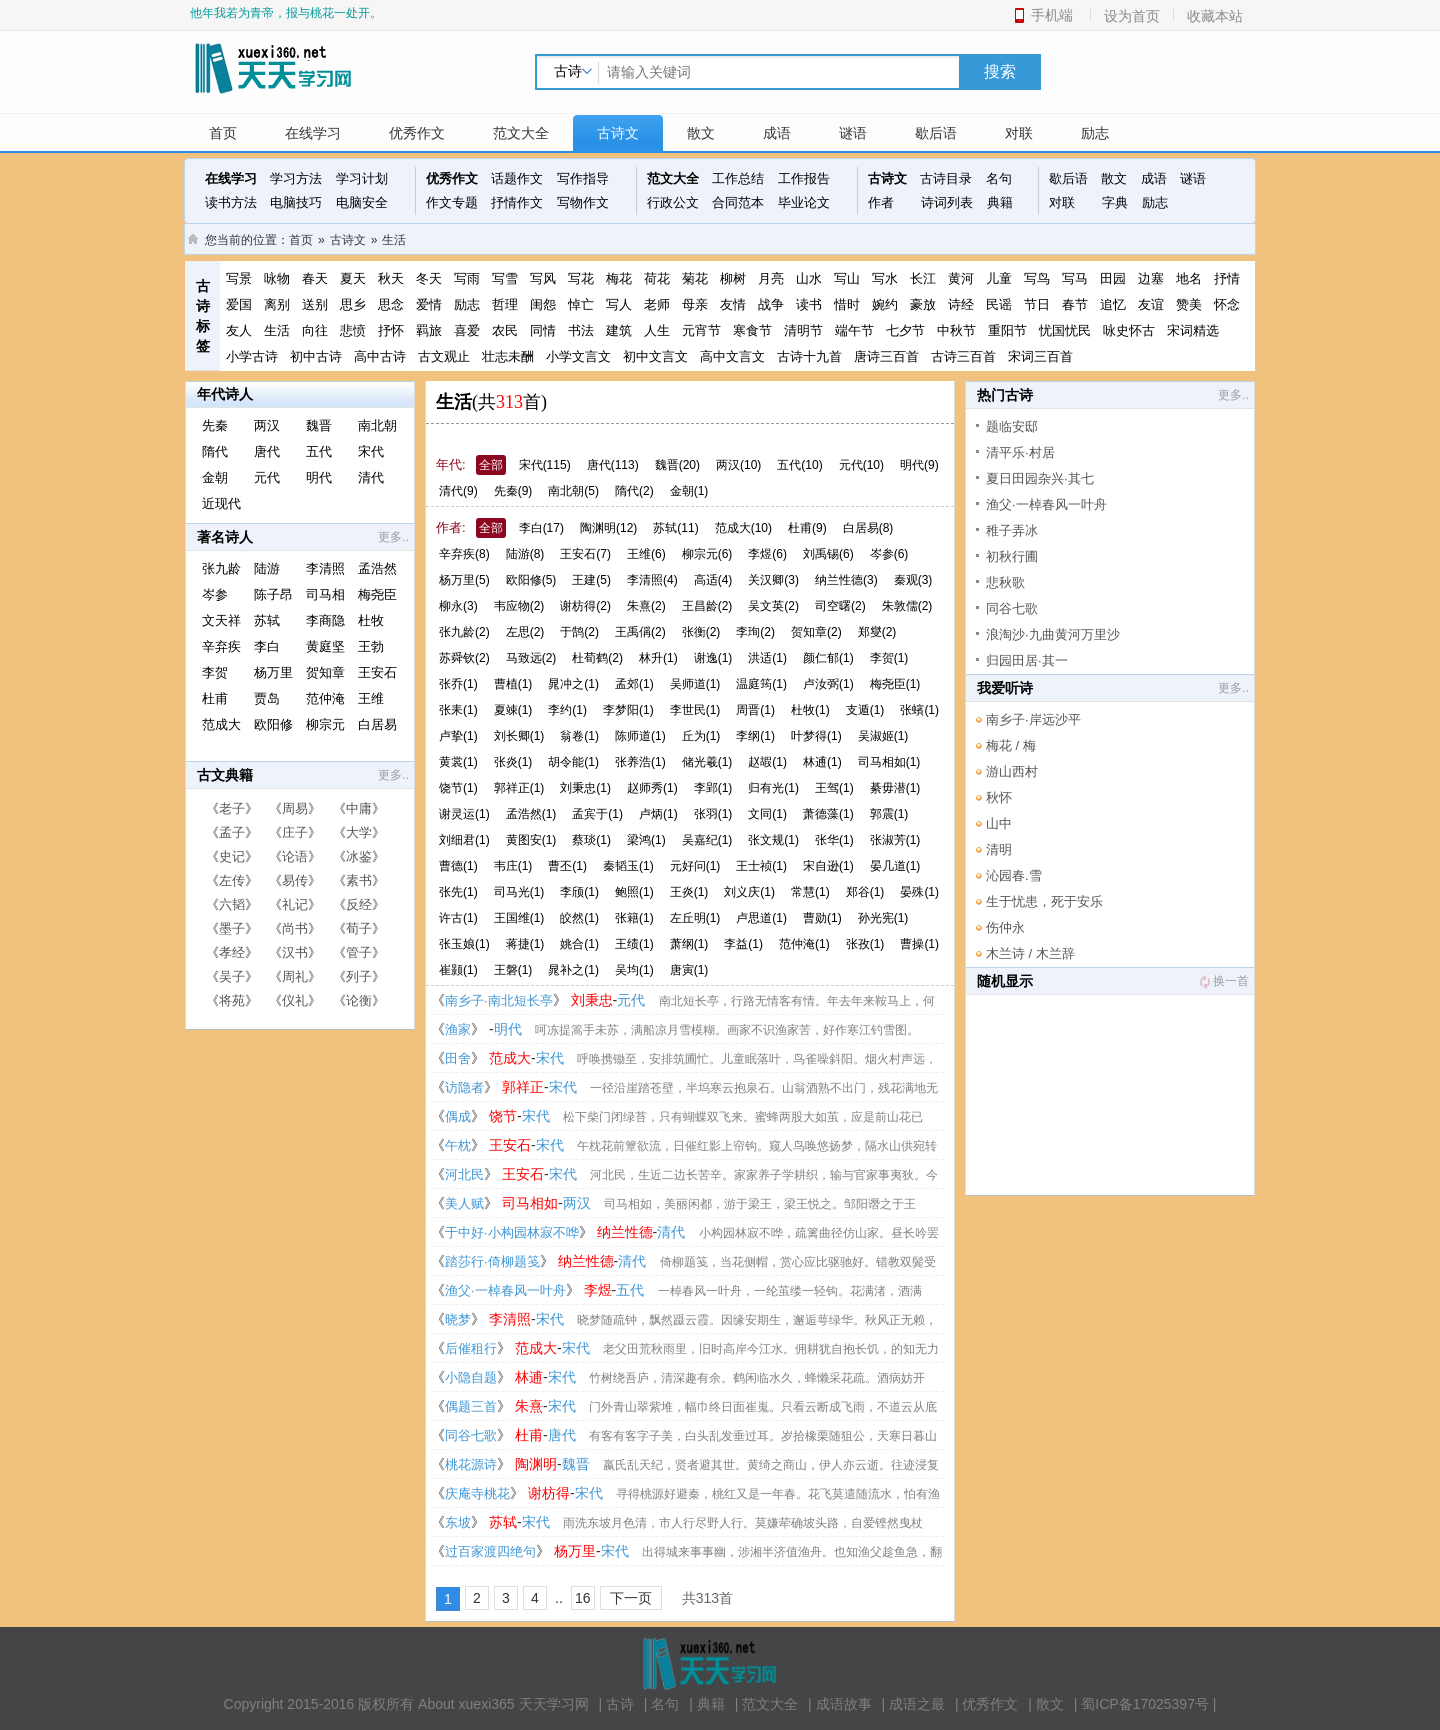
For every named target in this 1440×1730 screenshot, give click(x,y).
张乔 (458, 684)
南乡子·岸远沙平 (1033, 719)
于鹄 (579, 632)
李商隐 (325, 620)
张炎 (513, 762)
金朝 (215, 477)
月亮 (771, 278)
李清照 (325, 568)
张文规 (773, 840)
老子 (232, 808)
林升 (658, 658)
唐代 (267, 451)
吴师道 (695, 684)
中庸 (359, 808)
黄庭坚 (325, 646)
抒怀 (391, 330)
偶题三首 (471, 1406)
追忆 (1113, 304)
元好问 (695, 866)
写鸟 (1037, 278)
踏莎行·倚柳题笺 (492, 1261)
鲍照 (634, 892)
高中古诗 (380, 356)
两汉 (267, 425)
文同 (767, 814)
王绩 (634, 944)
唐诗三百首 (886, 356)
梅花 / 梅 (1011, 745)
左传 (232, 880)
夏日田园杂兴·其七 (1040, 478)
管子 (359, 952)
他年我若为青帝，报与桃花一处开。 (286, 13)
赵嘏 (767, 762)
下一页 (631, 1598)
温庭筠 (761, 684)
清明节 (803, 330)
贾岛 (267, 698)
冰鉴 (359, 856)
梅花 (619, 278)
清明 (999, 849)
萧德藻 (828, 814)
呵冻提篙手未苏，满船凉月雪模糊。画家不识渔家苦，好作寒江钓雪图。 (727, 1030)
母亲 (695, 304)
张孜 (865, 944)
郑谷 (865, 892)
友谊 (1151, 304)
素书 (359, 880)
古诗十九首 (809, 356)
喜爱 (467, 330)
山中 (999, 823)
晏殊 (919, 892)
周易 (295, 808)
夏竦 (513, 710)
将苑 (232, 1000)
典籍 (1000, 202)
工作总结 (738, 178)
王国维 (519, 918)
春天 (315, 278)
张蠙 (919, 710)
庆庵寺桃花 (477, 1493)
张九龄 (221, 568)
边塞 (1151, 278)
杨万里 (273, 672)
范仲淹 (325, 698)
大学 (359, 832)
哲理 (505, 304)
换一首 (1223, 981)
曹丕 (567, 866)
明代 (319, 477)
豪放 (923, 304)
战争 (771, 304)
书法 (581, 330)
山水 (809, 278)
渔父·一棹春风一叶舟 (505, 1290)
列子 (359, 976)
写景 (239, 278)
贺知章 (325, 672)
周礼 (295, 976)
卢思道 (761, 918)
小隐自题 (471, 1377)
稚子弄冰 (1012, 530)
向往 (315, 330)
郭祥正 (519, 788)
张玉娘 (464, 944)
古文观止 (444, 356)
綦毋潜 (895, 788)
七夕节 (905, 330)
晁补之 (573, 970)
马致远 (531, 658)
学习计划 (362, 178)
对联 (1019, 133)
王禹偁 (640, 632)
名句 (999, 178)
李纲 (755, 736)
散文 (701, 133)
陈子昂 (273, 594)
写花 (581, 278)
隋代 (215, 451)
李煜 (767, 554)
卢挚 (458, 736)
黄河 (961, 278)
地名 (1189, 278)
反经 (359, 904)
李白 (267, 646)
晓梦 (458, 1319)
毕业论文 (804, 202)
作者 (881, 202)
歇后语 (936, 133)
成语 (777, 133)
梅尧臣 (377, 594)
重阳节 (1007, 330)
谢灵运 (464, 814)
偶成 (458, 1116)
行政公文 (673, 202)
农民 (505, 330)
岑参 (215, 594)
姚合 (579, 944)
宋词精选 (1193, 330)
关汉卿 (773, 580)
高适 (713, 580)
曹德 (458, 866)
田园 (1113, 278)
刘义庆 (749, 892)
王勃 (371, 646)
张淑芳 (895, 840)
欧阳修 (273, 724)
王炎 (689, 892)
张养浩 (640, 762)
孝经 (232, 952)
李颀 (579, 892)
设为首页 (1132, 16)
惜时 (847, 304)
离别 (277, 304)
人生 (657, 330)
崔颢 (458, 970)
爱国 (239, 304)
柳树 (733, 278)
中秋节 (956, 330)
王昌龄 (707, 606)
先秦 (215, 425)
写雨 (467, 278)
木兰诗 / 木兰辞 (1030, 953)
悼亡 (581, 304)
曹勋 (822, 918)
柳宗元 (325, 724)
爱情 (429, 304)
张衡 (701, 632)
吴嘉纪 (707, 840)
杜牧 (371, 620)
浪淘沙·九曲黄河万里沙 (1053, 634)
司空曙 (840, 606)
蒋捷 (525, 944)
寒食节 (752, 330)
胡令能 (573, 762)
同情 (543, 330)
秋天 (391, 278)
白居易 (377, 724)
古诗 (620, 1704)
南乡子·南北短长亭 (499, 1000)
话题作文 (517, 178)
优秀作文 (417, 133)
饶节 (458, 788)
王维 (371, 698)
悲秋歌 (1005, 582)
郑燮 (877, 632)
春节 (1075, 304)
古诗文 (618, 133)
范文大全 (521, 133)
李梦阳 (628, 710)
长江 (923, 278)
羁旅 (429, 330)
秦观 (913, 580)
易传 (295, 880)
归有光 (773, 788)
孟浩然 (377, 568)
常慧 (810, 892)
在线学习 (313, 133)
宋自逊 (828, 866)
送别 (315, 304)
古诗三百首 (963, 356)
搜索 (1000, 71)
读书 (809, 304)
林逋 (822, 762)
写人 (619, 304)
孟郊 (634, 684)
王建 (591, 580)
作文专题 (452, 202)
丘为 (701, 736)
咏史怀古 (1129, 330)
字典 (1115, 202)
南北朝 (377, 425)
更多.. (393, 537)
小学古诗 (252, 356)
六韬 (232, 904)
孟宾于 (597, 814)
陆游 (267, 568)
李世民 (695, 710)
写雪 (505, 278)
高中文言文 (732, 356)
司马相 (325, 594)
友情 (733, 304)
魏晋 (319, 425)
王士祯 (761, 866)
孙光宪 (883, 918)
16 (583, 1598)
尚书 (295, 928)
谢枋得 (585, 606)
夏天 (353, 278)
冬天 (429, 278)
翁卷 (579, 736)
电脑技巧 (296, 202)
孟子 (232, 832)
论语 (295, 856)
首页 (223, 133)
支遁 (865, 710)
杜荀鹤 (597, 658)
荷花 (657, 278)
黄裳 (458, 762)
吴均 (634, 970)
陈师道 (640, 736)
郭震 (889, 814)
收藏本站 (1215, 16)
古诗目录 (946, 178)
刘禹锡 (828, 554)
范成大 (221, 724)
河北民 (464, 1174)
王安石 (377, 672)
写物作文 (583, 202)
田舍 (458, 1058)
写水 (885, 278)
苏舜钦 (464, 658)
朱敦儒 (907, 606)
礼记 (295, 904)
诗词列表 (947, 202)
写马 (1075, 278)
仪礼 (295, 1000)
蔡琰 (591, 840)
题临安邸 (1012, 426)
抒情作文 (517, 202)
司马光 (519, 892)
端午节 (854, 330)
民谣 (999, 304)
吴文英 (773, 606)
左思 (525, 632)
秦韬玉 (628, 866)
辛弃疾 (221, 646)
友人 (239, 330)
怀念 (1227, 304)
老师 (657, 304)
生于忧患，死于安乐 (1044, 901)
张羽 (713, 814)
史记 (232, 856)
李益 (743, 944)
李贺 (215, 672)
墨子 (232, 928)
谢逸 (713, 658)
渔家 (458, 1029)
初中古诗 (316, 356)
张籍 (634, 918)
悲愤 (353, 330)
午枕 (458, 1145)
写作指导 (583, 178)
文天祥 (221, 620)
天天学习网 (554, 1704)
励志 (1095, 133)
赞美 (1189, 304)
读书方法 (231, 202)
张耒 (458, 710)
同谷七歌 (471, 1435)
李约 (567, 710)
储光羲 (707, 762)
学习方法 (296, 178)
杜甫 (215, 698)
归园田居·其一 (1027, 660)
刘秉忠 (585, 788)
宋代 (371, 451)
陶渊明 (608, 528)
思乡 (353, 304)
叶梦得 (816, 736)
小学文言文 (578, 356)
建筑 (619, 330)
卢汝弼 (828, 684)
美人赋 (464, 1203)
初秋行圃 (1012, 556)
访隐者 (464, 1087)
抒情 (1227, 278)
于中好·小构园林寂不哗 (512, 1232)
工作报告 (804, 178)
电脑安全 (362, 202)
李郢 (713, 788)
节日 (1037, 304)
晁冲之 (573, 684)
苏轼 (267, 620)
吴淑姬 (883, 736)
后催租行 (471, 1348)
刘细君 (464, 840)
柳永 (458, 606)
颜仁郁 (828, 658)
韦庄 (513, 866)
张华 (834, 840)
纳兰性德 (846, 580)
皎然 (579, 918)
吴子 (232, 976)
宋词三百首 (1040, 356)
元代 (267, 477)
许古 (458, 918)
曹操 (919, 944)
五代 (319, 451)
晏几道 (895, 866)
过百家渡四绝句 (490, 1551)
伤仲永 (1005, 927)
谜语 (853, 133)
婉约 (885, 304)
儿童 (999, 278)
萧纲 (689, 944)
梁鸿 (646, 840)
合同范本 (738, 202)
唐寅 (689, 970)
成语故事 (844, 1704)
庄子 (295, 832)
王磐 (513, 970)
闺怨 (543, 304)
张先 (458, 892)
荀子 (359, 928)
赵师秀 (652, 788)
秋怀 (999, 797)
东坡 (458, 1522)
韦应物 (519, 606)
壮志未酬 (508, 356)
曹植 (513, 684)
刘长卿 (519, 736)
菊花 (695, 278)
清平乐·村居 (1020, 452)
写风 (543, 278)
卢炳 (658, 814)
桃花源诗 (471, 1464)
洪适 (767, 658)
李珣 (755, 632)
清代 (371, 477)
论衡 (359, 1000)
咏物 (277, 278)
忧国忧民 (1065, 330)
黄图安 (531, 840)
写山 (847, 278)
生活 (394, 240)
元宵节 (701, 330)
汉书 (295, 952)
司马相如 (889, 762)
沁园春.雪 (1014, 875)
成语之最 (917, 1704)
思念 (391, 304)
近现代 (221, 503)
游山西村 (1012, 771)
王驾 (834, 788)
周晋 (755, 710)
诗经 (961, 304)
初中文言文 (655, 356)
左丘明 (695, 918)
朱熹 (646, 606)
